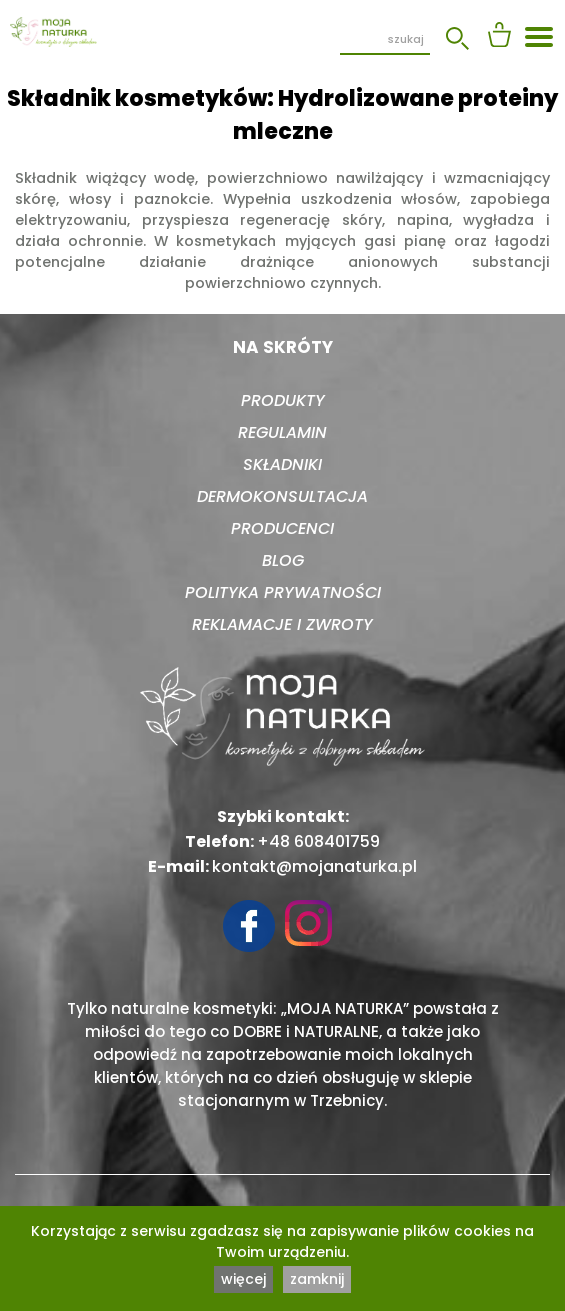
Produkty (283, 400)
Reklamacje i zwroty (282, 624)
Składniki (282, 464)
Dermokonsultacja (282, 496)
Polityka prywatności (283, 592)
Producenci (282, 528)
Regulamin (282, 432)
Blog (283, 560)
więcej (243, 1279)
